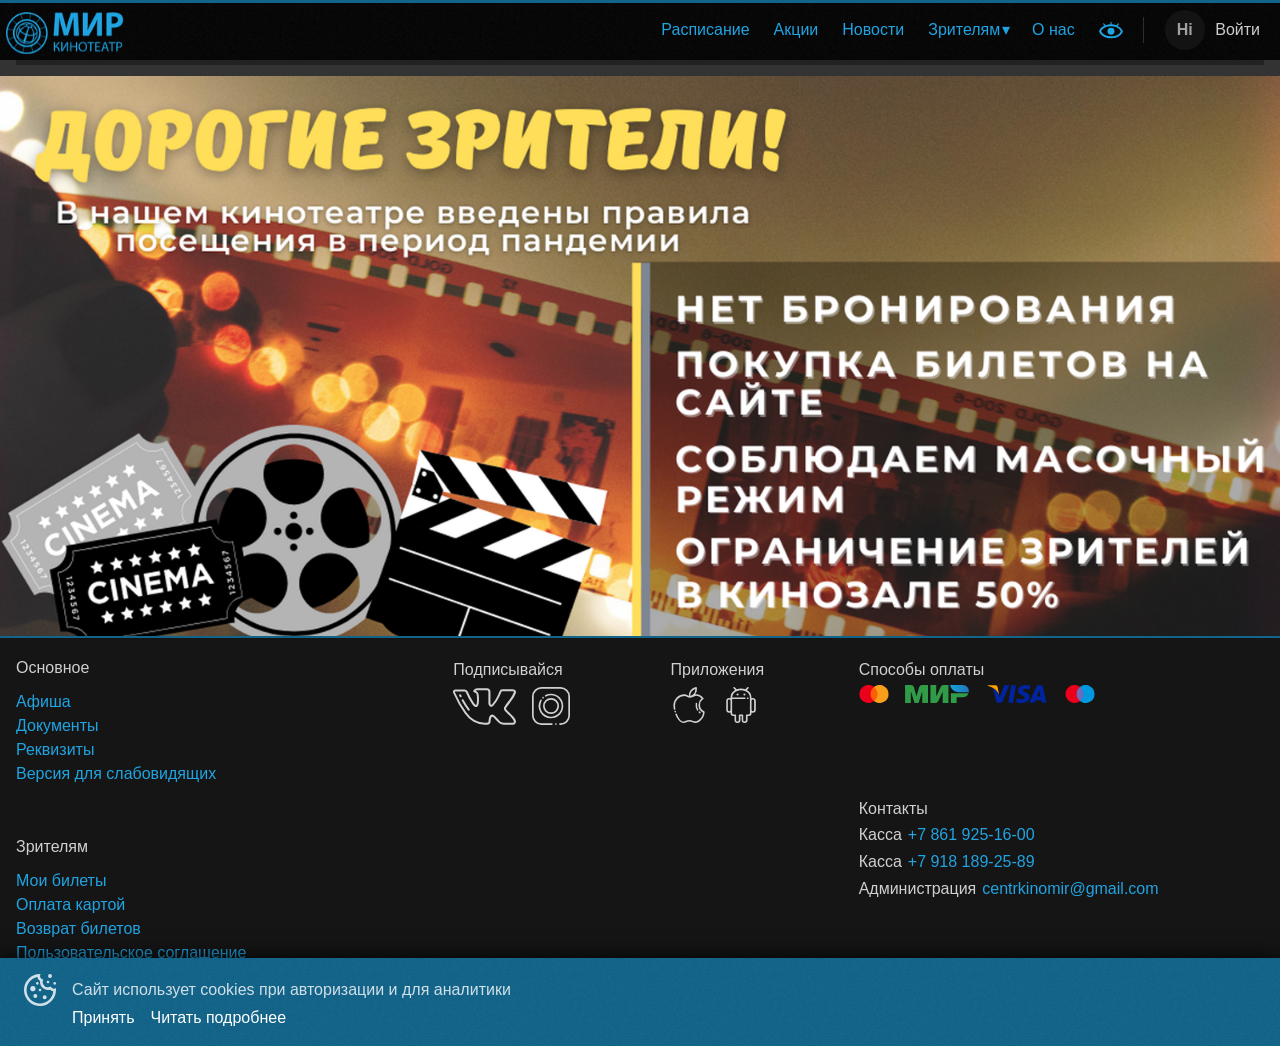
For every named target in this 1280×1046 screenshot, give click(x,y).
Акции (796, 29)
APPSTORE (689, 705)
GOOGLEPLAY (741, 705)
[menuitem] (705, 30)
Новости (873, 29)
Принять (103, 1017)
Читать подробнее (219, 1017)
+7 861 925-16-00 (971, 834)
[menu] (613, 30)
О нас (1053, 29)
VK (484, 706)
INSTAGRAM (551, 706)
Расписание (705, 29)
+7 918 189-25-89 (971, 861)
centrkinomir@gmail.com (1070, 888)
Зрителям (964, 29)
